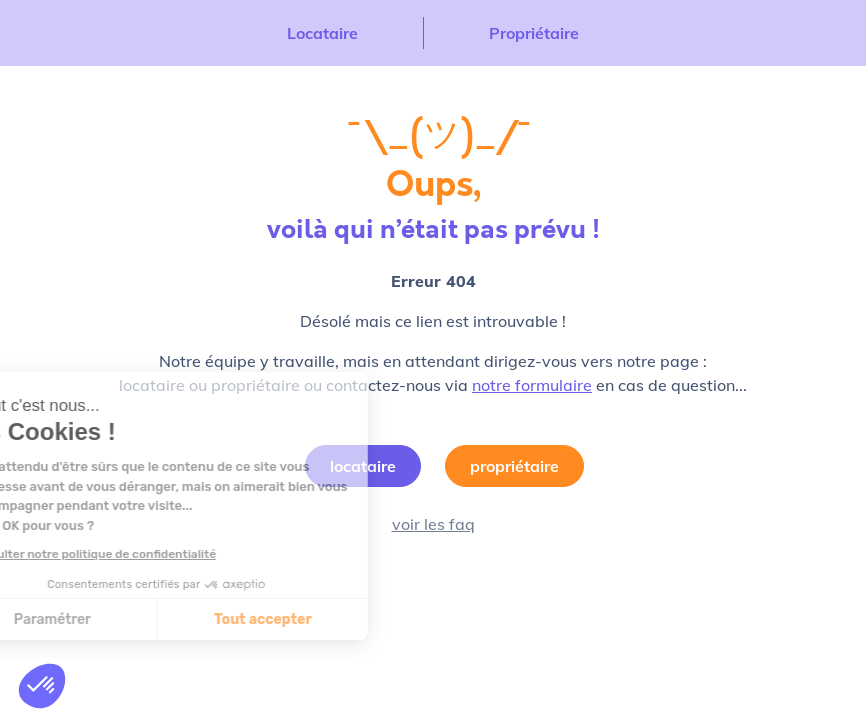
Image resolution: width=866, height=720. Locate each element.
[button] (42, 686)
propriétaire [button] (514, 466)
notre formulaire (532, 385)
